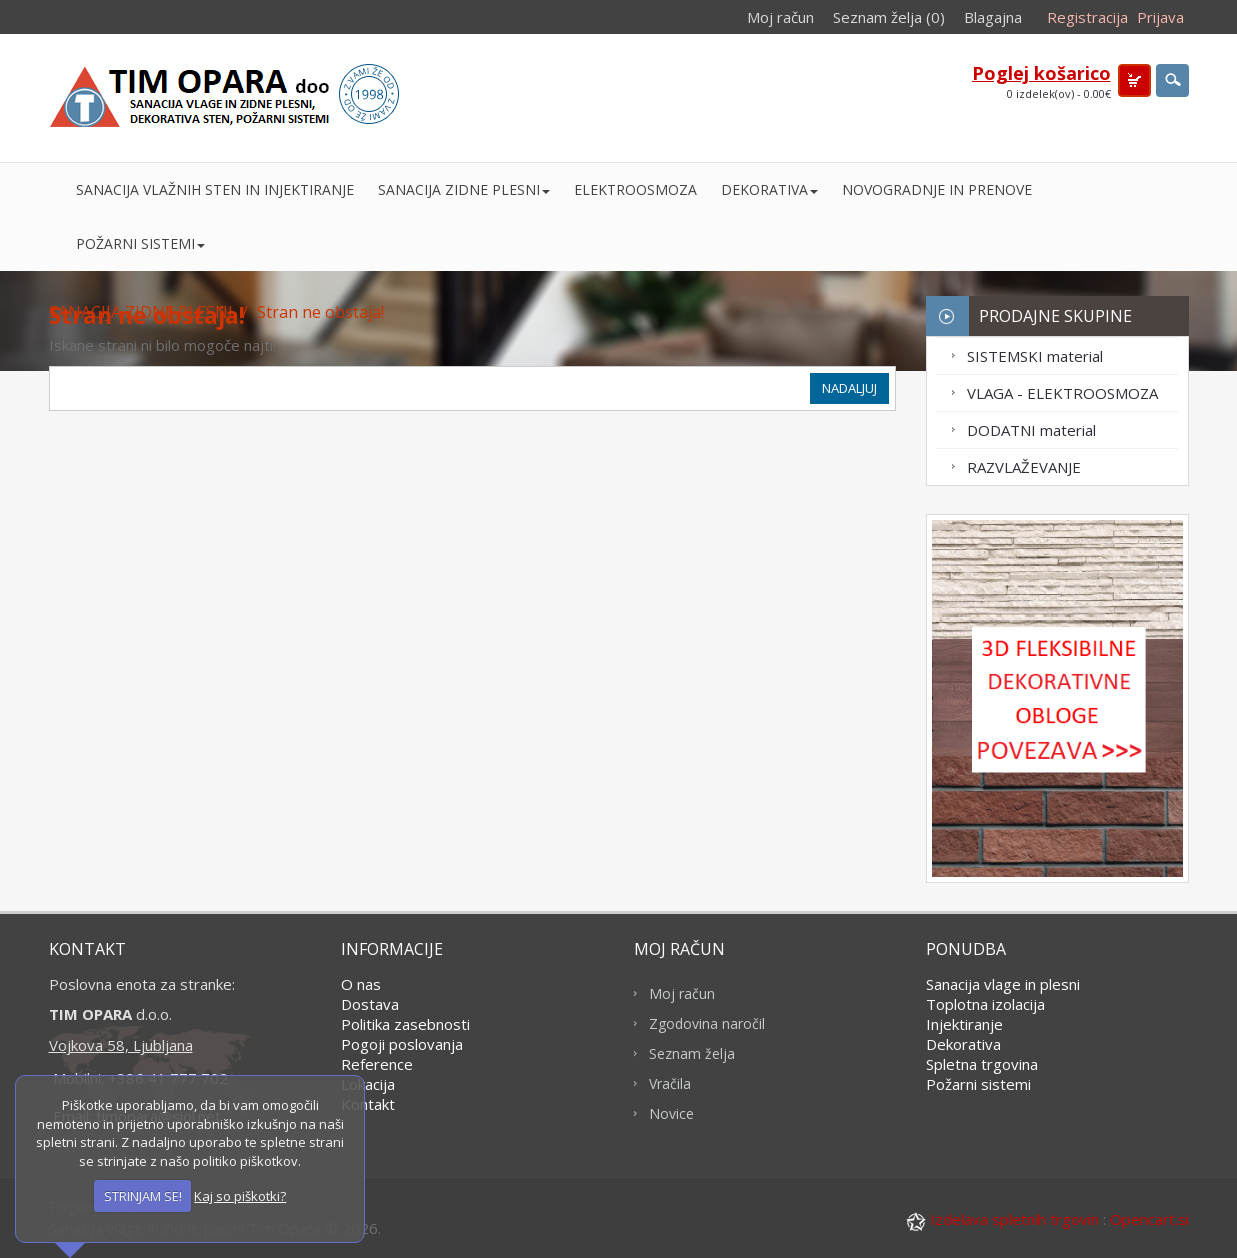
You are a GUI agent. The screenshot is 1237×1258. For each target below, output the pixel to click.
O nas (361, 984)
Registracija (1087, 17)
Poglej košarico (1041, 73)
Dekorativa (963, 1044)
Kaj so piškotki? (240, 1196)
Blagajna (993, 17)
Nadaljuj (849, 388)
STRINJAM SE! (143, 1196)
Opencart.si (1149, 1219)
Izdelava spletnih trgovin (1004, 1219)
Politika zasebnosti (405, 1024)
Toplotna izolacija (985, 1004)
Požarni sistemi (978, 1084)
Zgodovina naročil (707, 1023)
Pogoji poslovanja (402, 1044)
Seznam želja (692, 1053)
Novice (671, 1113)
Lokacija (368, 1084)
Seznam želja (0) (889, 17)
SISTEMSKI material (1035, 356)
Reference (377, 1064)
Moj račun (780, 17)
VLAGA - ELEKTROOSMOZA (1062, 393)
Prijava (1160, 17)
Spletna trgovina (982, 1064)
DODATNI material (1031, 430)
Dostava (370, 1004)
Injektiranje (964, 1024)
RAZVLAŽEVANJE (1024, 467)
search (1172, 80)
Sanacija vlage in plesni (1003, 984)
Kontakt (368, 1104)
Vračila (670, 1083)
